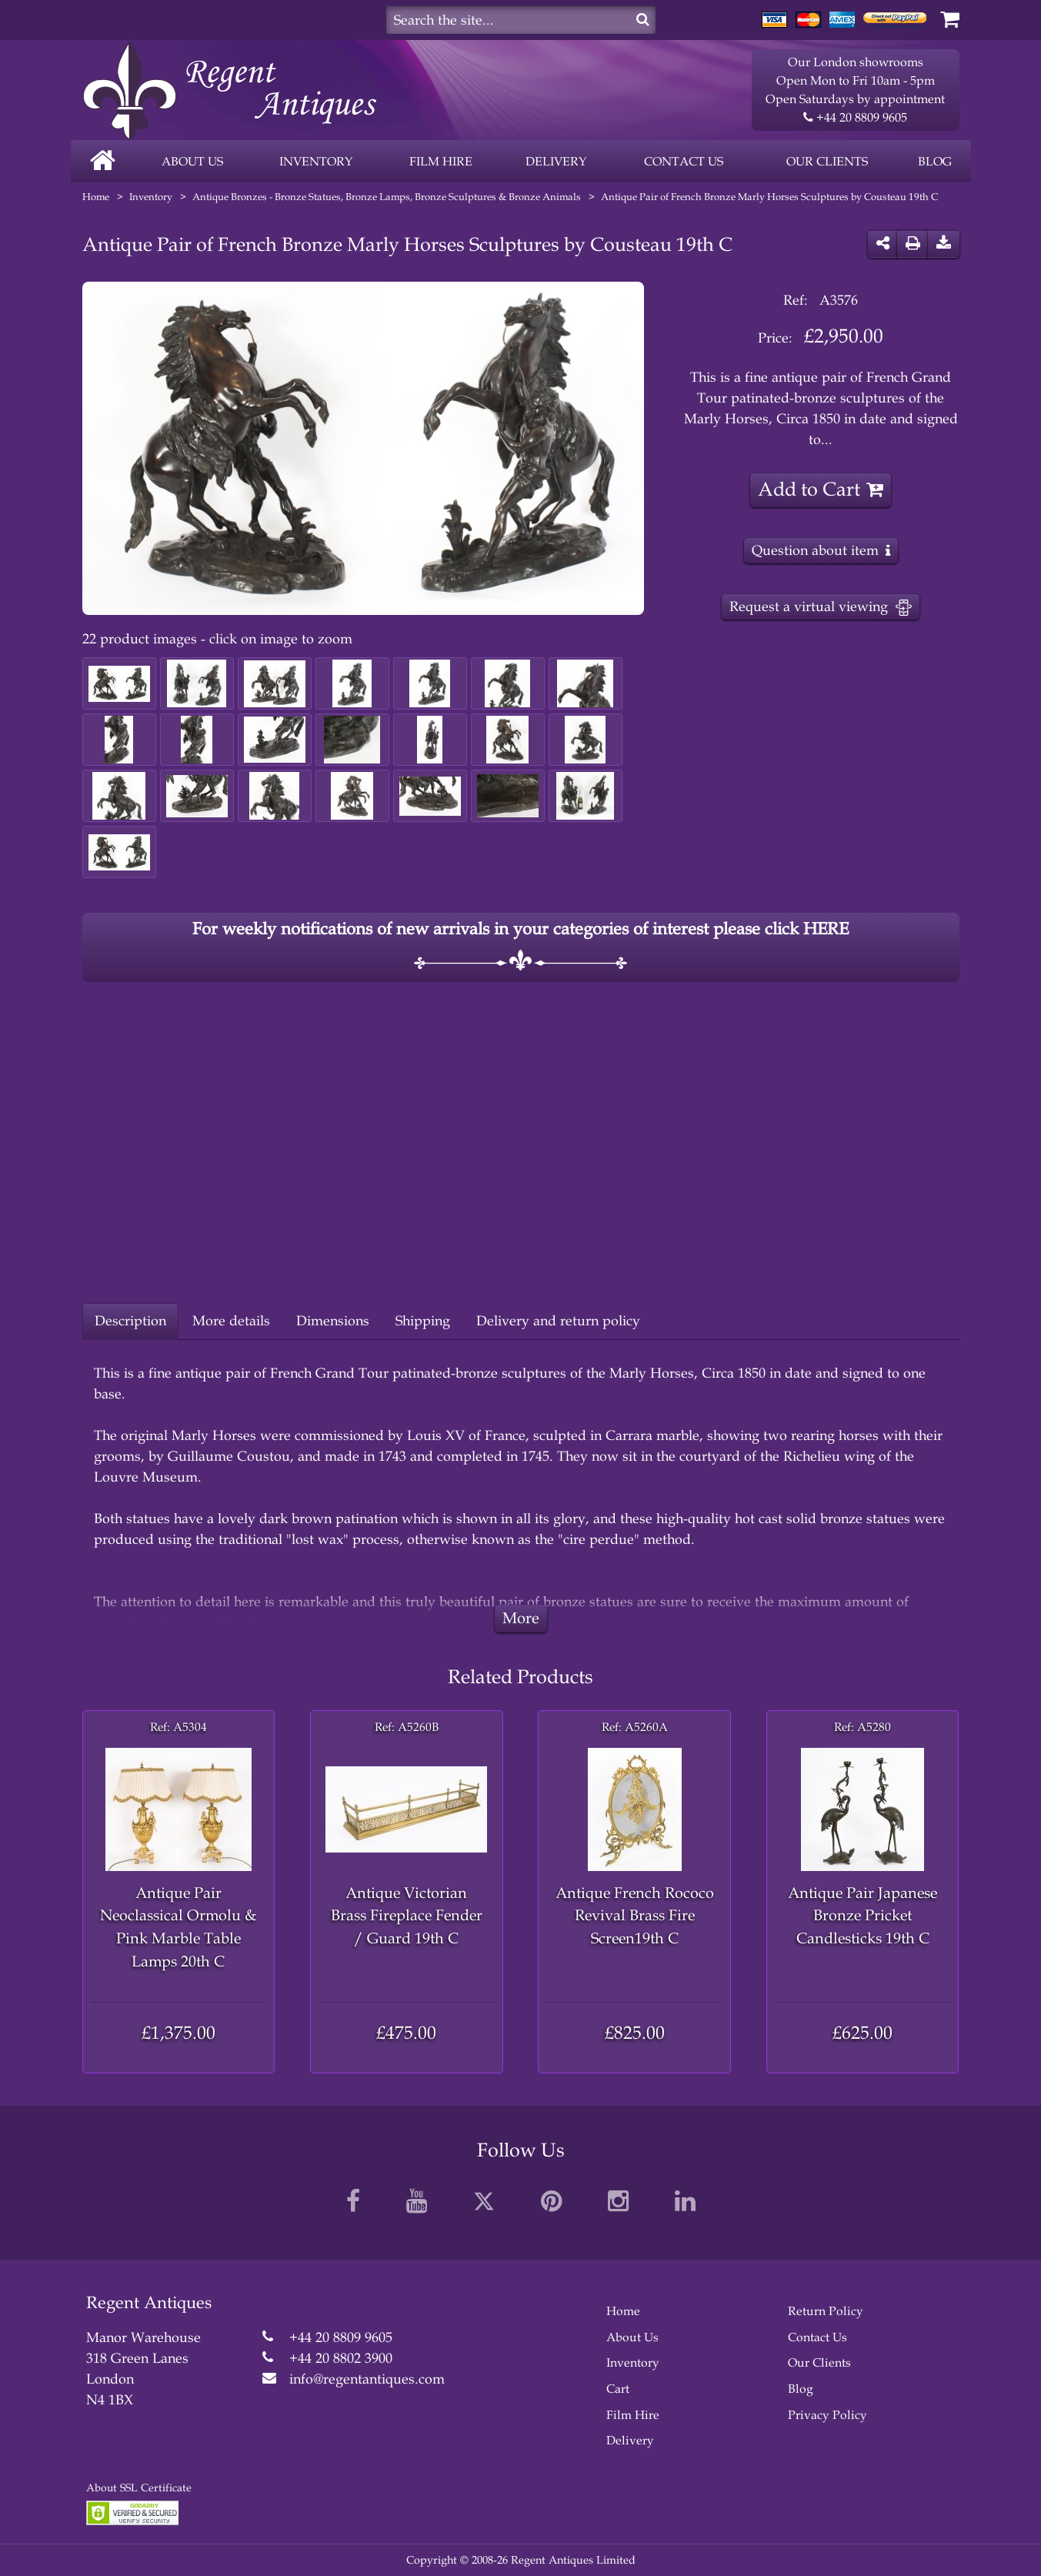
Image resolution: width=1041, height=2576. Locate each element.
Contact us (683, 161)
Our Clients (819, 2362)
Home (95, 197)
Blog (935, 161)
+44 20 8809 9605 (855, 117)
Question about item (815, 550)
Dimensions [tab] (332, 1320)
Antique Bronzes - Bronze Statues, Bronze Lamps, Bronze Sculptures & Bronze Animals (386, 197)
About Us (632, 2337)
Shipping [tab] (422, 1320)
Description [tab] (130, 1320)
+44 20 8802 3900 (340, 2358)
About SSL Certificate (139, 2487)
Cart (617, 2388)
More (520, 1618)
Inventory (316, 161)
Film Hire (632, 2414)
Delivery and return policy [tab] (558, 1320)
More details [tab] (231, 1320)
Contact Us (817, 2337)
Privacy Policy (827, 2414)
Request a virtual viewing (820, 607)
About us (192, 161)
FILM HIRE (440, 161)
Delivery (556, 161)
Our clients (827, 161)
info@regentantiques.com (367, 2379)
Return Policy (825, 2311)
